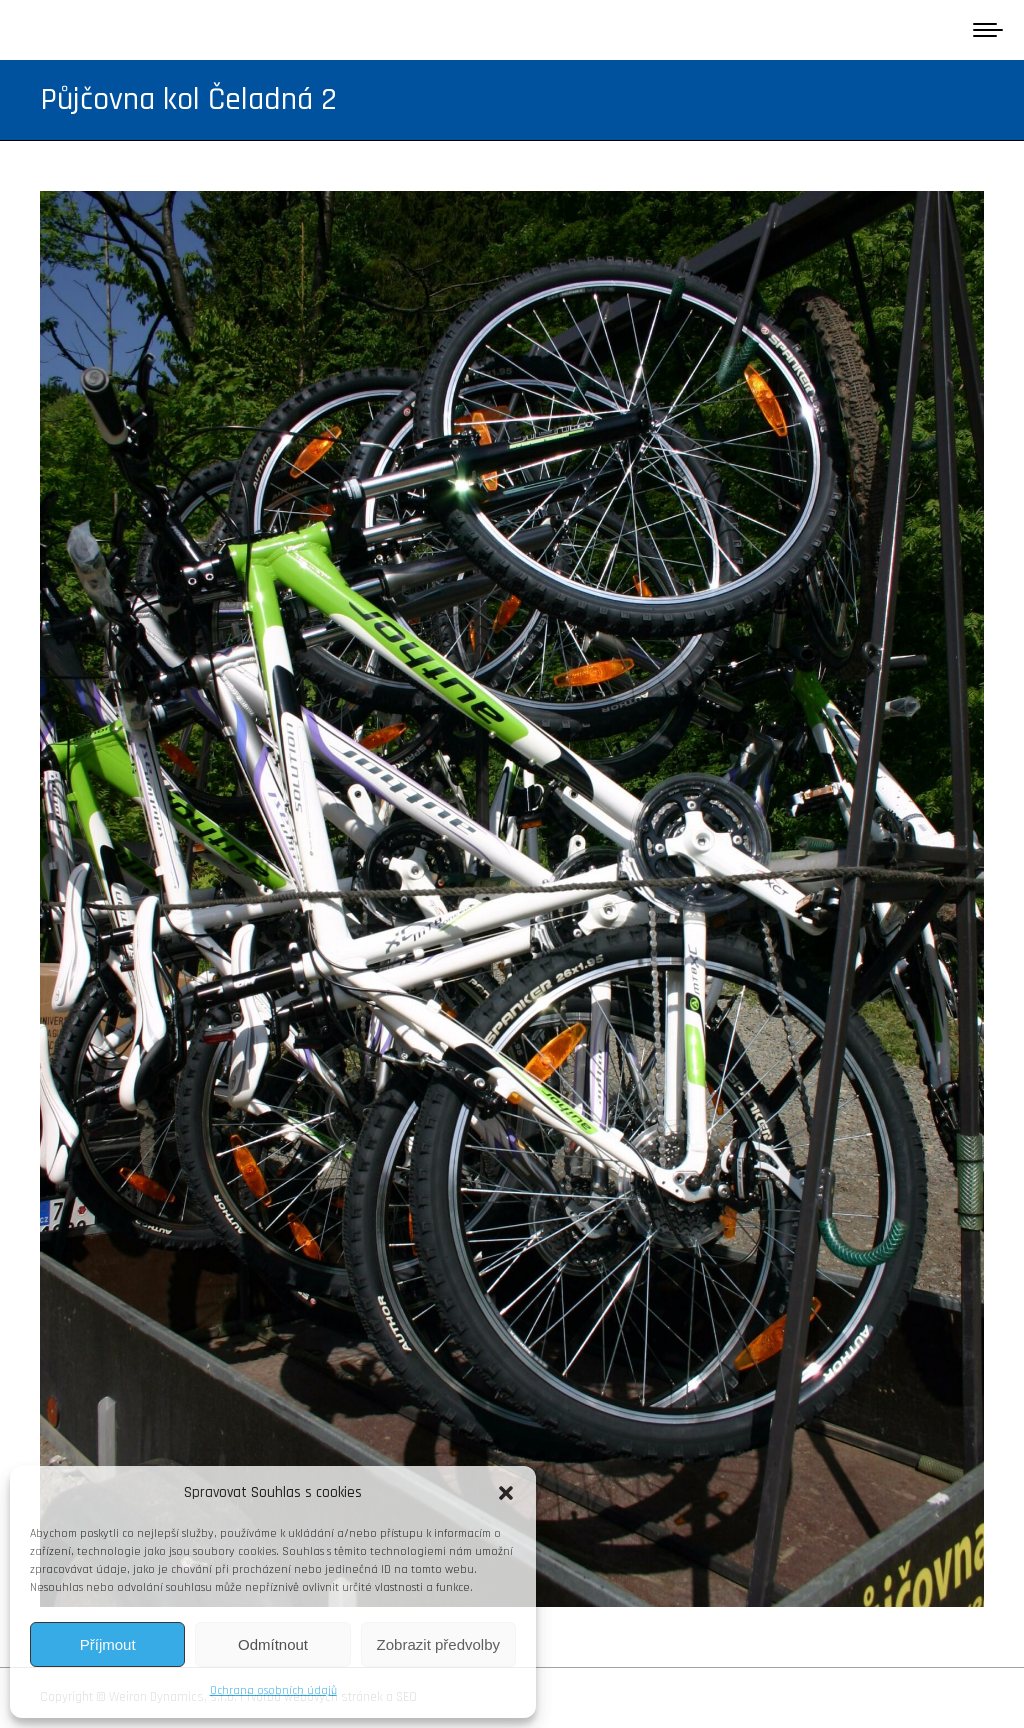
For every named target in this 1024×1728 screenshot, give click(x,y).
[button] (506, 1493)
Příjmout (108, 1644)
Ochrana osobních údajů (273, 1690)
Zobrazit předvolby (438, 1644)
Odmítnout (273, 1644)
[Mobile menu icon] (988, 30)
